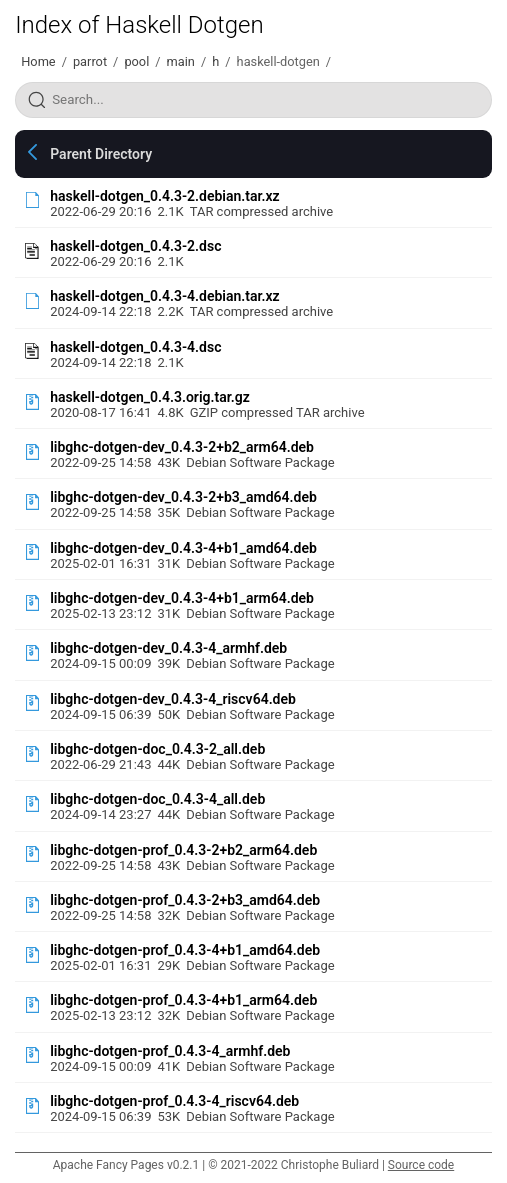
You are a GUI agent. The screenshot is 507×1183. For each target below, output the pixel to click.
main (181, 61)
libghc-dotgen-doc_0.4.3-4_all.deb (157, 799)
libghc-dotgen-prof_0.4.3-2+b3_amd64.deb (185, 900)
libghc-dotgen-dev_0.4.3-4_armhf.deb (168, 648)
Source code (421, 1165)
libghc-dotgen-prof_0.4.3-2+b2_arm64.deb (183, 850)
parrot (90, 61)
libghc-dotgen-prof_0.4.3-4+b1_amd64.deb (185, 950)
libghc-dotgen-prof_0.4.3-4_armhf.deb (170, 1051)
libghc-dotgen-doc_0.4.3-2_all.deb (157, 749)
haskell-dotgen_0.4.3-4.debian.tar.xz (165, 296)
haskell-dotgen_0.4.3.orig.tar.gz (150, 397)
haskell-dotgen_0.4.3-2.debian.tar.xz (165, 196)
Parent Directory (101, 154)
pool (136, 61)
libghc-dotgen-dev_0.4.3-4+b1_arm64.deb (182, 598)
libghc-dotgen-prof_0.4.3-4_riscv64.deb (174, 1101)
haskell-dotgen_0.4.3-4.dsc (135, 347)
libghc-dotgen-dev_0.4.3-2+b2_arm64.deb (182, 447)
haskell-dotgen (278, 61)
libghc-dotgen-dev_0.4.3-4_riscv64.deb (173, 699)
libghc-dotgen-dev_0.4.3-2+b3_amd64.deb (183, 497)
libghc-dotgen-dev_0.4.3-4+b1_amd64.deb (183, 548)
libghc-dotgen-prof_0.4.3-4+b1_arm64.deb (183, 1000)
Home (38, 61)
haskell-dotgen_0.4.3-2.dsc (135, 246)
